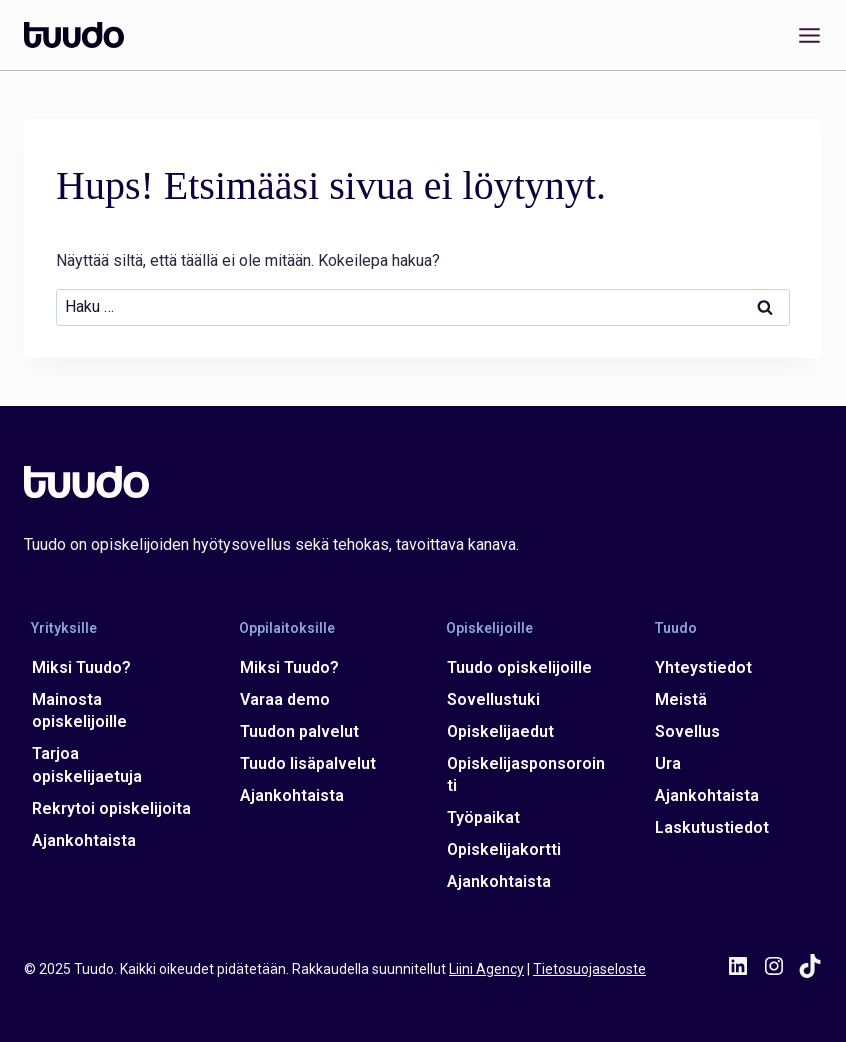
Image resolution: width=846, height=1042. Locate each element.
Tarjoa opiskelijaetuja (87, 764)
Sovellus (687, 731)
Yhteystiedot (703, 667)
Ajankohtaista (84, 840)
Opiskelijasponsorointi (526, 774)
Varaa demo (285, 699)
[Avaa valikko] (805, 35)
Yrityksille (64, 628)
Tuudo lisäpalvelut (308, 763)
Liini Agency (486, 969)
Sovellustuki (493, 699)
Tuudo (675, 628)
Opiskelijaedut (500, 731)
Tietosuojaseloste (589, 969)
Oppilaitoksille (287, 628)
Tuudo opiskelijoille (519, 667)
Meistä (681, 699)
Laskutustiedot (712, 827)
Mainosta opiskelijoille (79, 710)
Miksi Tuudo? (81, 667)
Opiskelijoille (489, 628)
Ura (668, 763)
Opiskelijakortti (504, 849)
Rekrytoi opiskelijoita (111, 808)
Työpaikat (483, 817)
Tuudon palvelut (299, 731)
